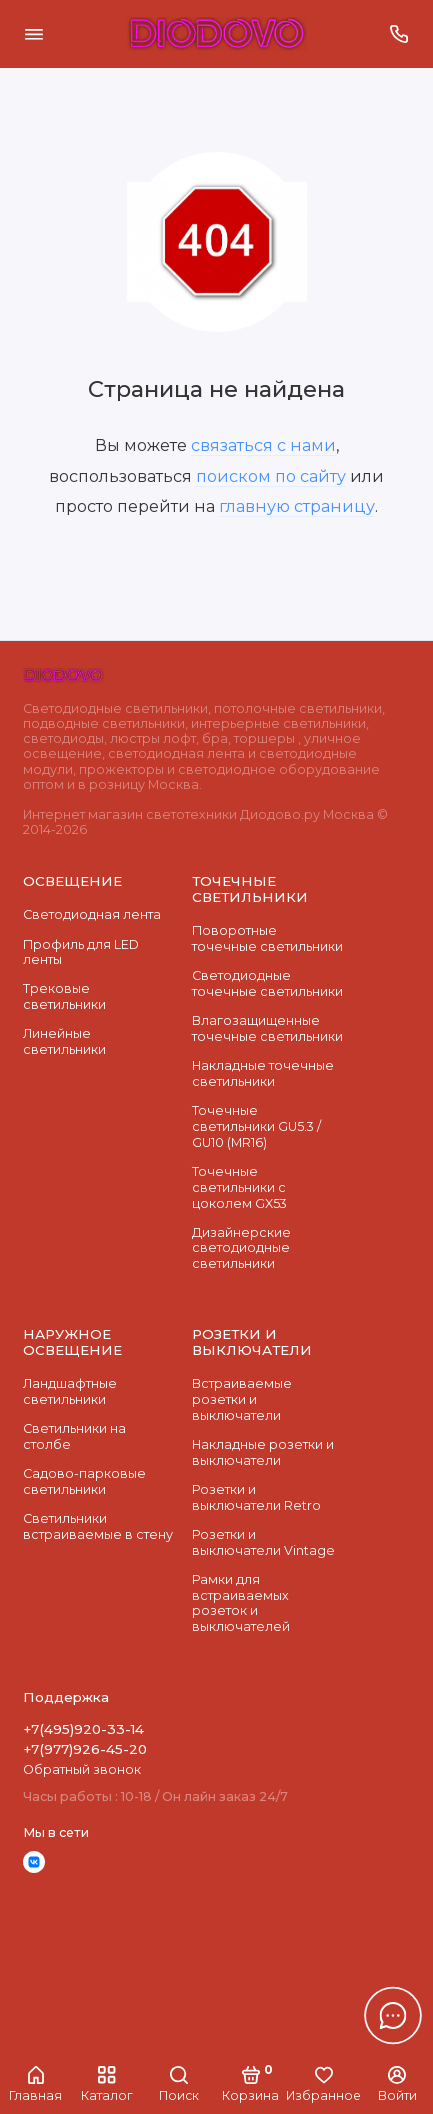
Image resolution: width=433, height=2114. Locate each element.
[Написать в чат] (393, 2015)
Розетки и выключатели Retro (256, 1497)
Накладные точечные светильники (263, 1073)
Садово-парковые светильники (84, 1481)
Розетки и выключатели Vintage (263, 1542)
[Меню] (34, 34)
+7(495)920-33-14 (83, 1729)
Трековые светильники (64, 996)
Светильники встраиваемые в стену (98, 1526)
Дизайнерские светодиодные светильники (241, 1248)
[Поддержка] (400, 34)
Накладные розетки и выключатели (263, 1452)
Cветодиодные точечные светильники (267, 983)
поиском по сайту (271, 476)
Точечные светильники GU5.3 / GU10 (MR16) (256, 1126)
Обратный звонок (82, 1769)
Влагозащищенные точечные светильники (267, 1028)
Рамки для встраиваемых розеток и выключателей (241, 1603)
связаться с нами (263, 445)
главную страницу (297, 506)
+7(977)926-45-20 (85, 1749)
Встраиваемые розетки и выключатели (242, 1399)
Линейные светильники (64, 1041)
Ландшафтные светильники (70, 1391)
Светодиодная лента (92, 914)
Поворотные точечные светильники (267, 938)
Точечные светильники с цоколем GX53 (239, 1187)
